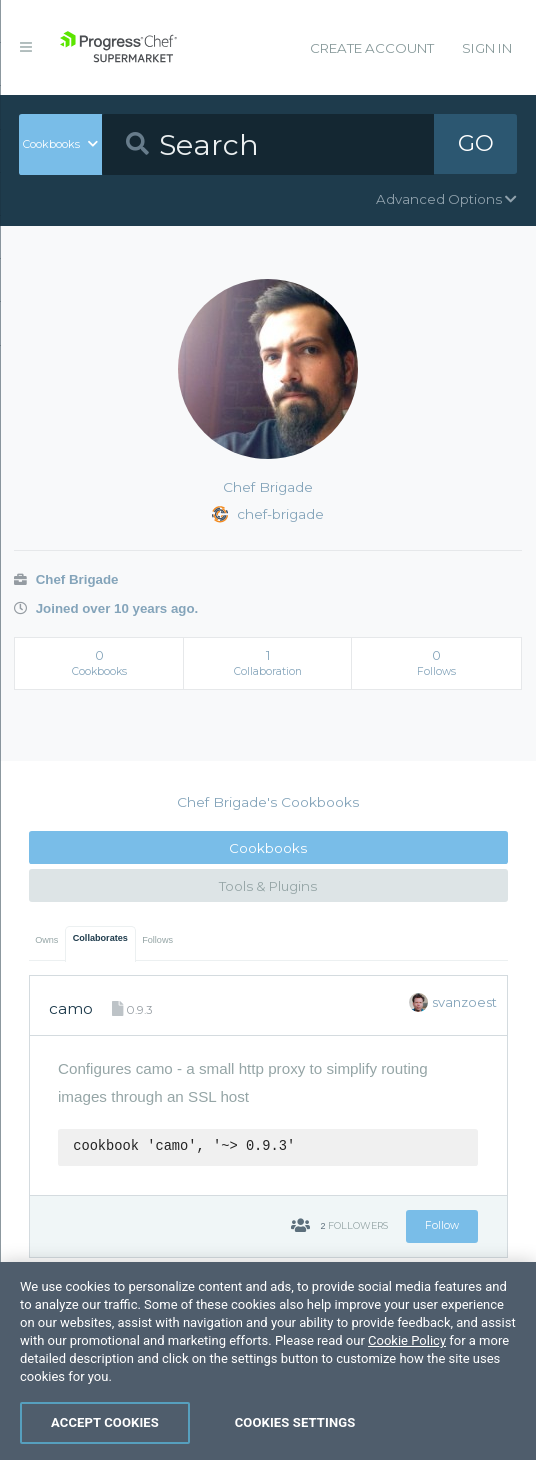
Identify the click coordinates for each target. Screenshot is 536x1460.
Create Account (372, 48)
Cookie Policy (407, 1423)
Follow (442, 1225)
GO (476, 144)
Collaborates (100, 938)
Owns (46, 940)
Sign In (487, 48)
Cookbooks (268, 848)
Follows (157, 940)
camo (71, 1008)
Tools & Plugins (268, 886)
